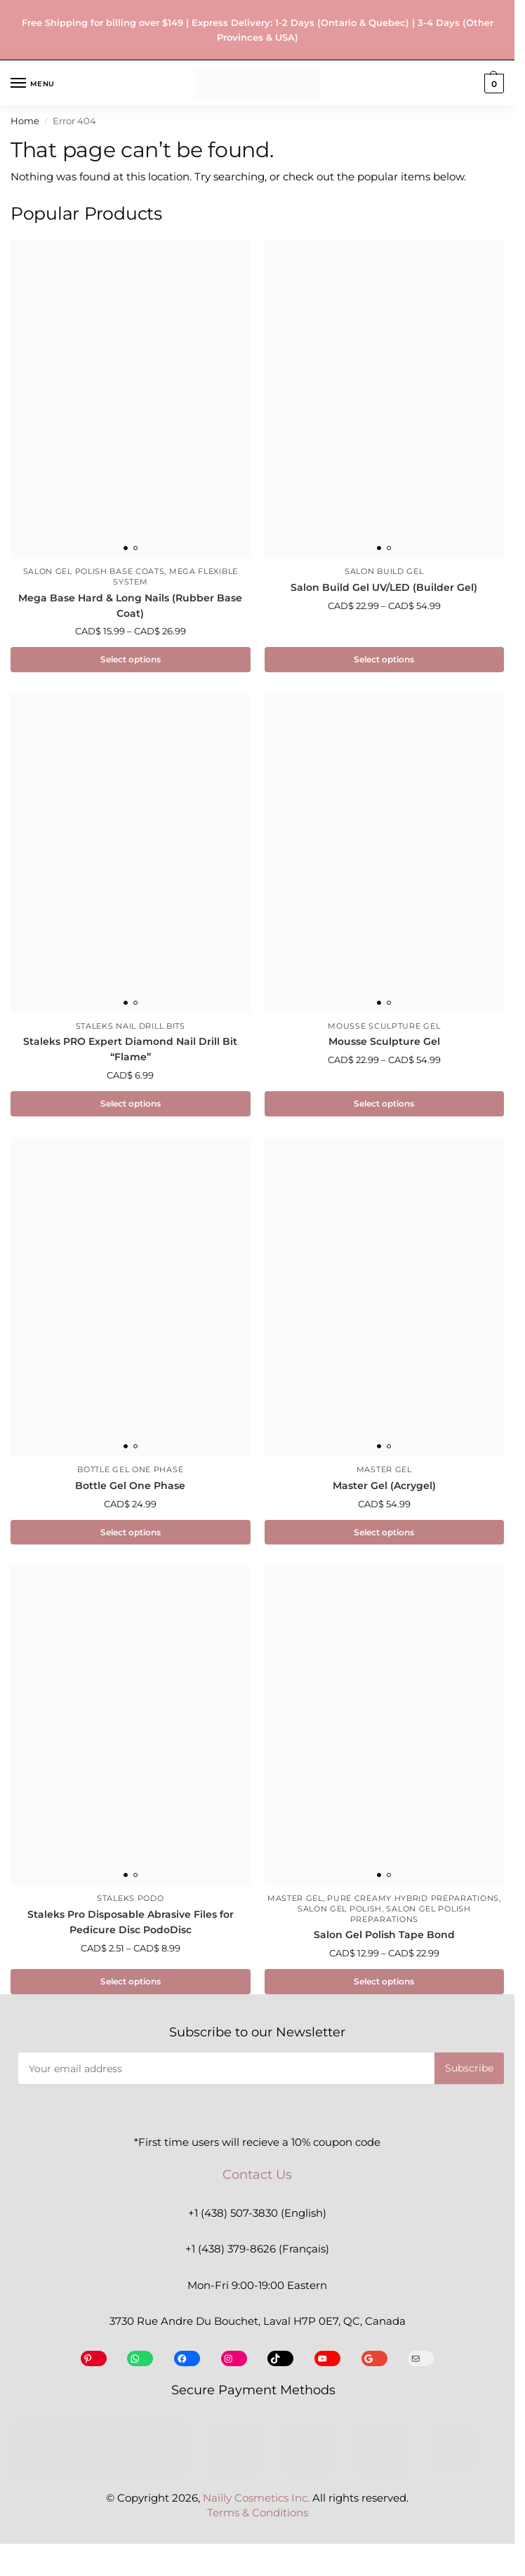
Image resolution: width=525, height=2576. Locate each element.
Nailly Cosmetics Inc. (256, 2502)
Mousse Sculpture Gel (384, 1027)
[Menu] (32, 83)
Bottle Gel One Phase (130, 1472)
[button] (492, 83)
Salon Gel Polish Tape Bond (384, 1938)
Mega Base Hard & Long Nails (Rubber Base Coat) (130, 605)
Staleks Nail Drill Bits (130, 1027)
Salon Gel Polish (340, 1912)
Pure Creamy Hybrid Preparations (413, 1902)
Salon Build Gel (384, 571)
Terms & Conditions (257, 2517)
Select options (130, 659)
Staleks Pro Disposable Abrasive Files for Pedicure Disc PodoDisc (130, 1925)
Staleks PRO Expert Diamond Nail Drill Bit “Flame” (130, 1050)
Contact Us (257, 2179)
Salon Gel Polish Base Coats (94, 571)
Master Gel (384, 1472)
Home (25, 121)
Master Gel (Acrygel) (384, 1487)
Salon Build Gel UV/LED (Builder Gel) (384, 587)
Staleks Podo (130, 1902)
